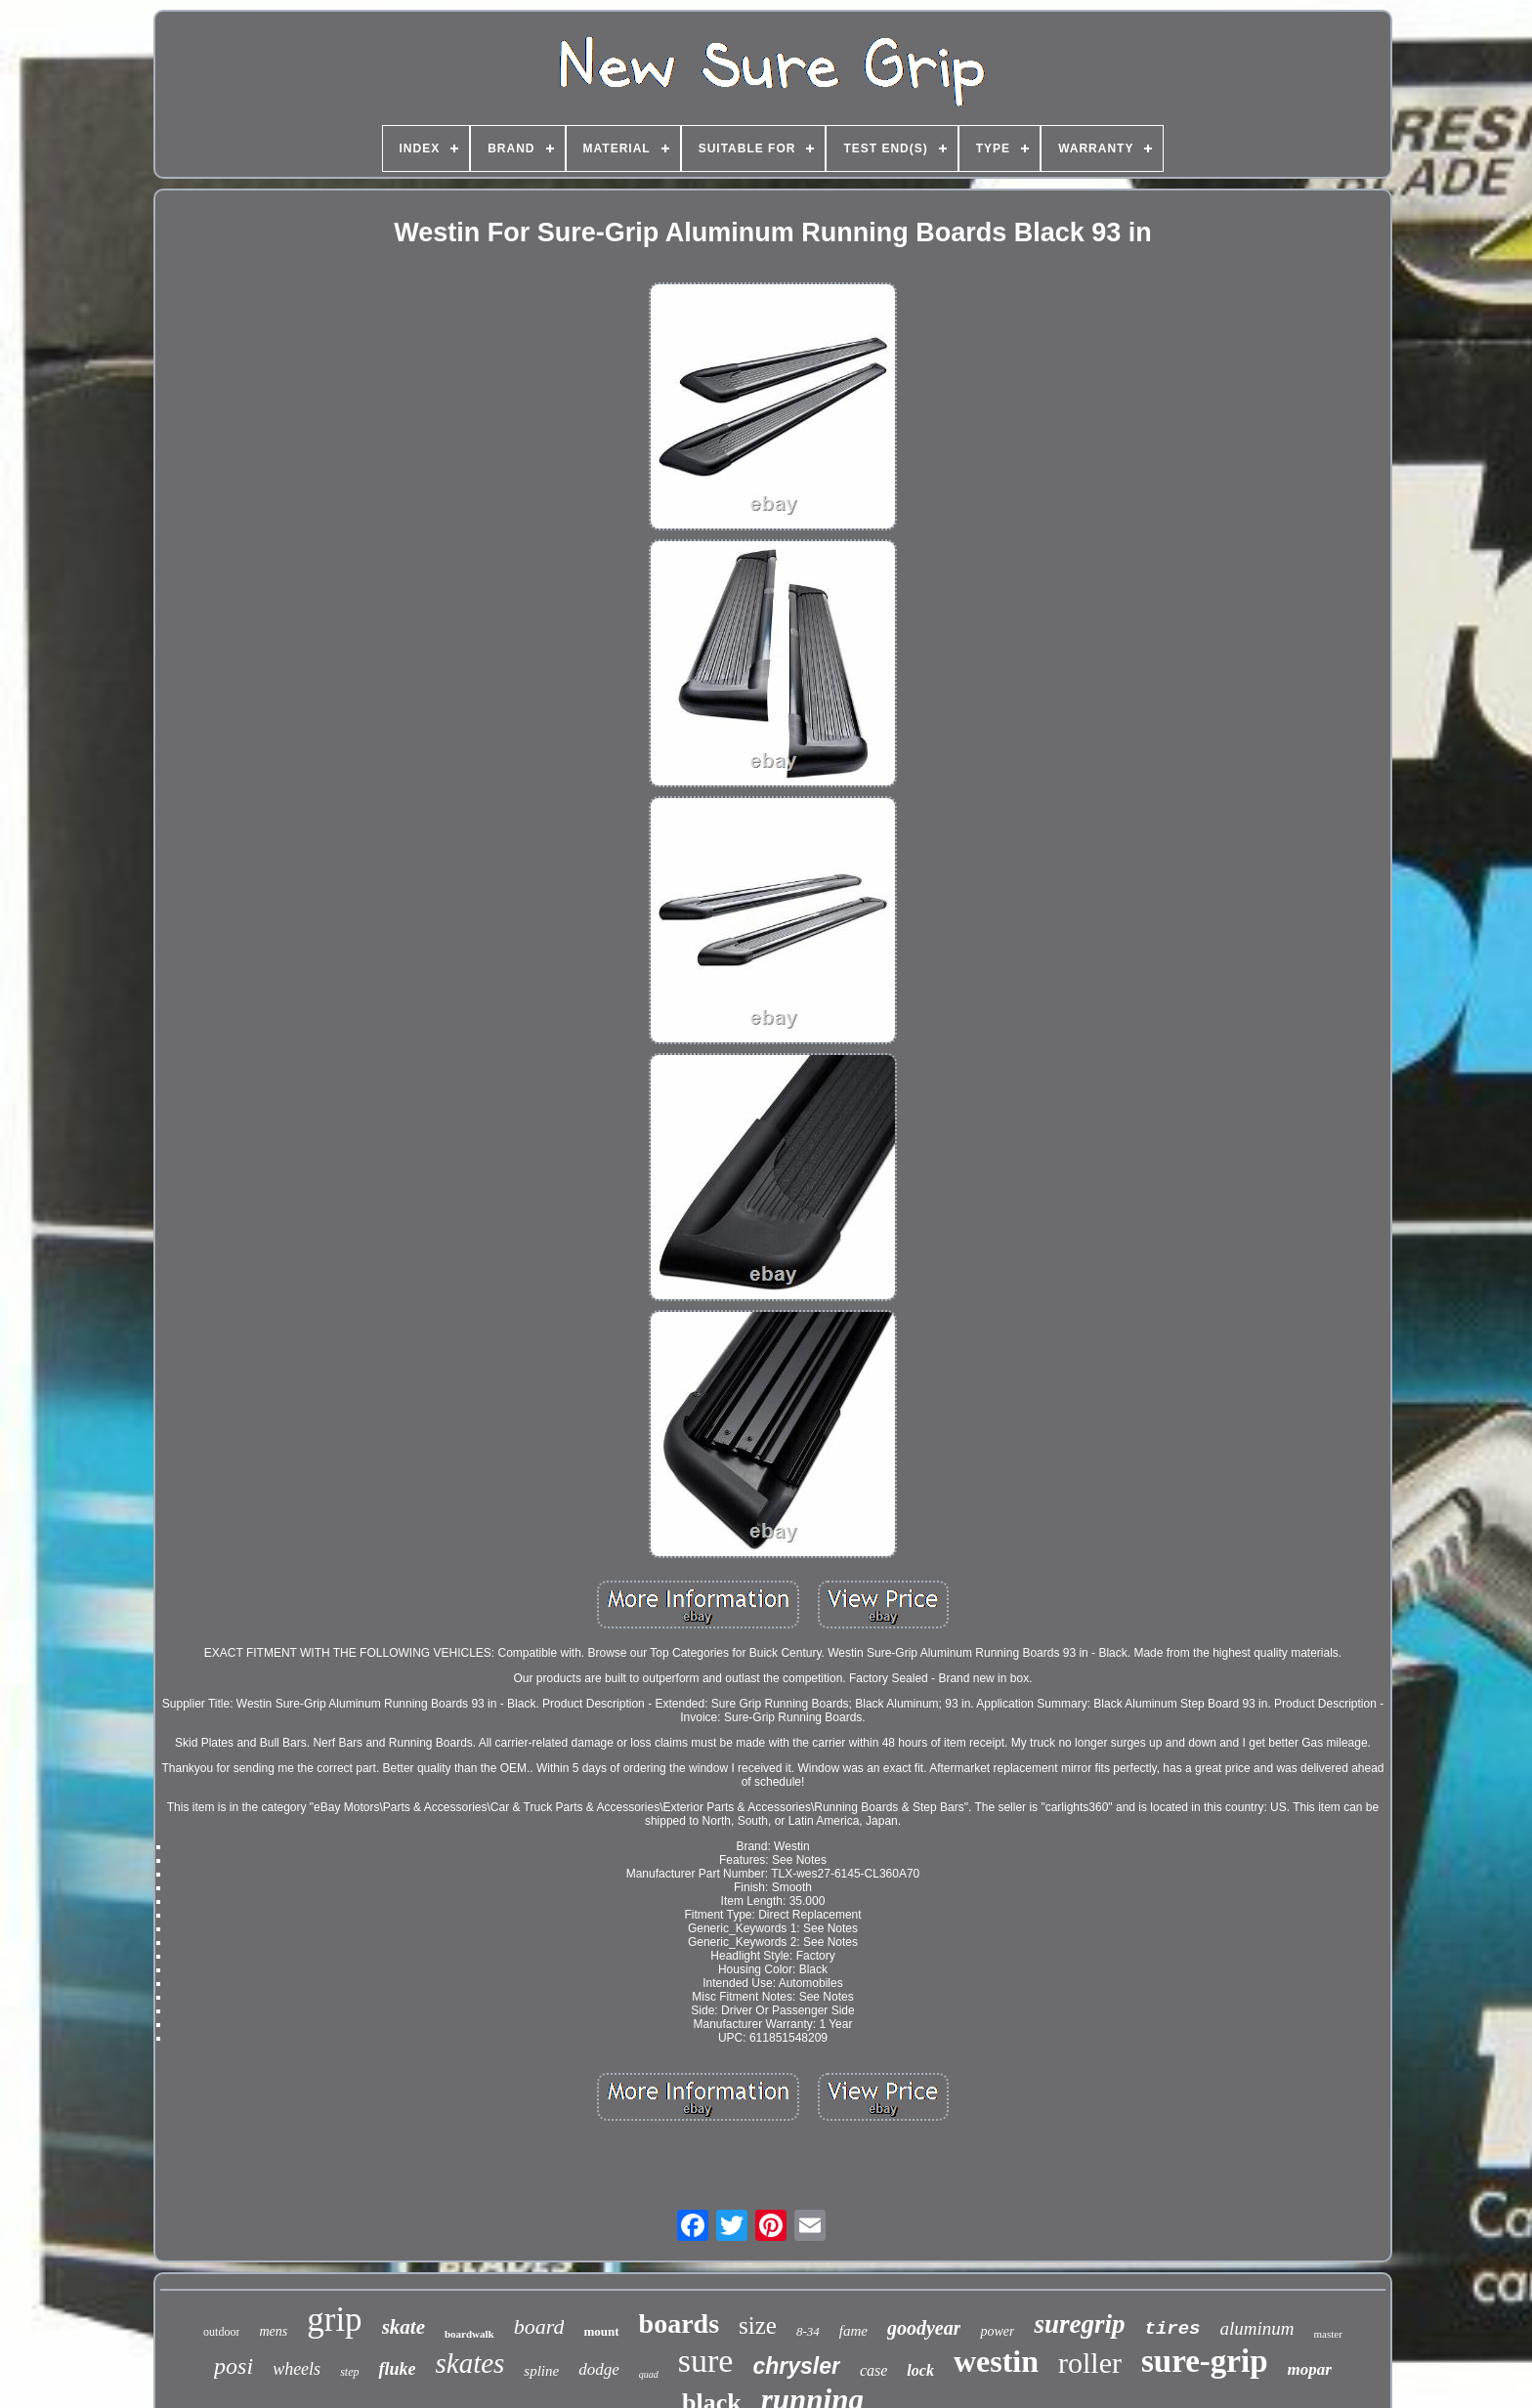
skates (469, 2363)
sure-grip (1204, 2361)
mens (273, 2331)
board (539, 2326)
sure (706, 2361)
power (997, 2331)
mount (600, 2331)
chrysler (796, 2366)
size (758, 2325)
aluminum (1257, 2328)
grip (334, 2320)
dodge (598, 2369)
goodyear (924, 2328)
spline (541, 2371)
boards (679, 2323)
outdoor (221, 2332)
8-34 (808, 2331)
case (873, 2370)
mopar (1310, 2369)
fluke (396, 2369)
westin (996, 2361)
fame (853, 2331)
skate (403, 2327)
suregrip (1079, 2324)
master (1328, 2334)
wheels (296, 2369)
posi (233, 2366)
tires (1173, 2329)
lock (920, 2370)
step (349, 2372)
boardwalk (469, 2334)
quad (649, 2374)
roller (1090, 2362)
